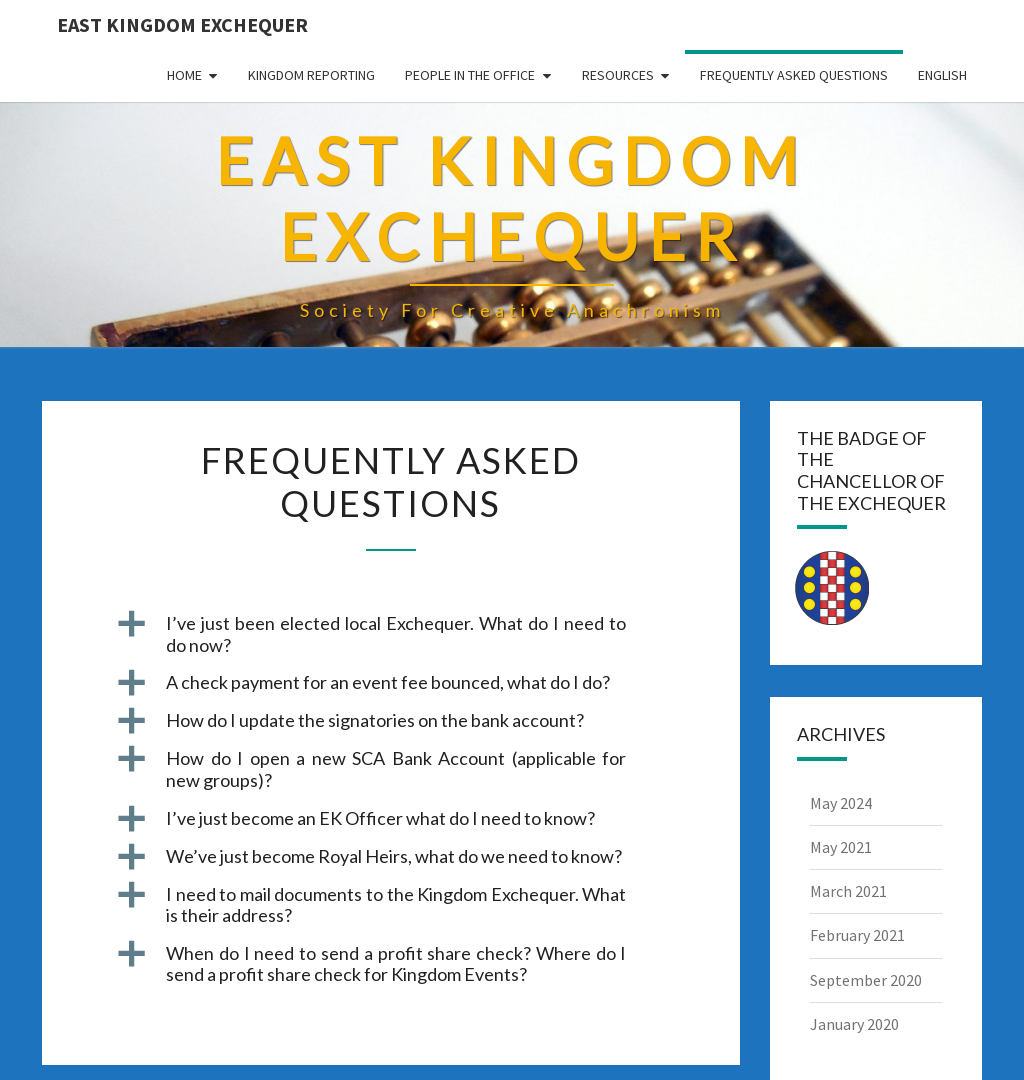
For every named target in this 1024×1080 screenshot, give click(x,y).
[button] (391, 634)
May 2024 (841, 803)
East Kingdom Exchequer (182, 24)
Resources (618, 75)
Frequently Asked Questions (794, 75)
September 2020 (866, 980)
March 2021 (848, 891)
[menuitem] (942, 76)
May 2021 (841, 847)
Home (184, 75)
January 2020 (854, 1024)
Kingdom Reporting (311, 75)
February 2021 (857, 935)
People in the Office (470, 75)
